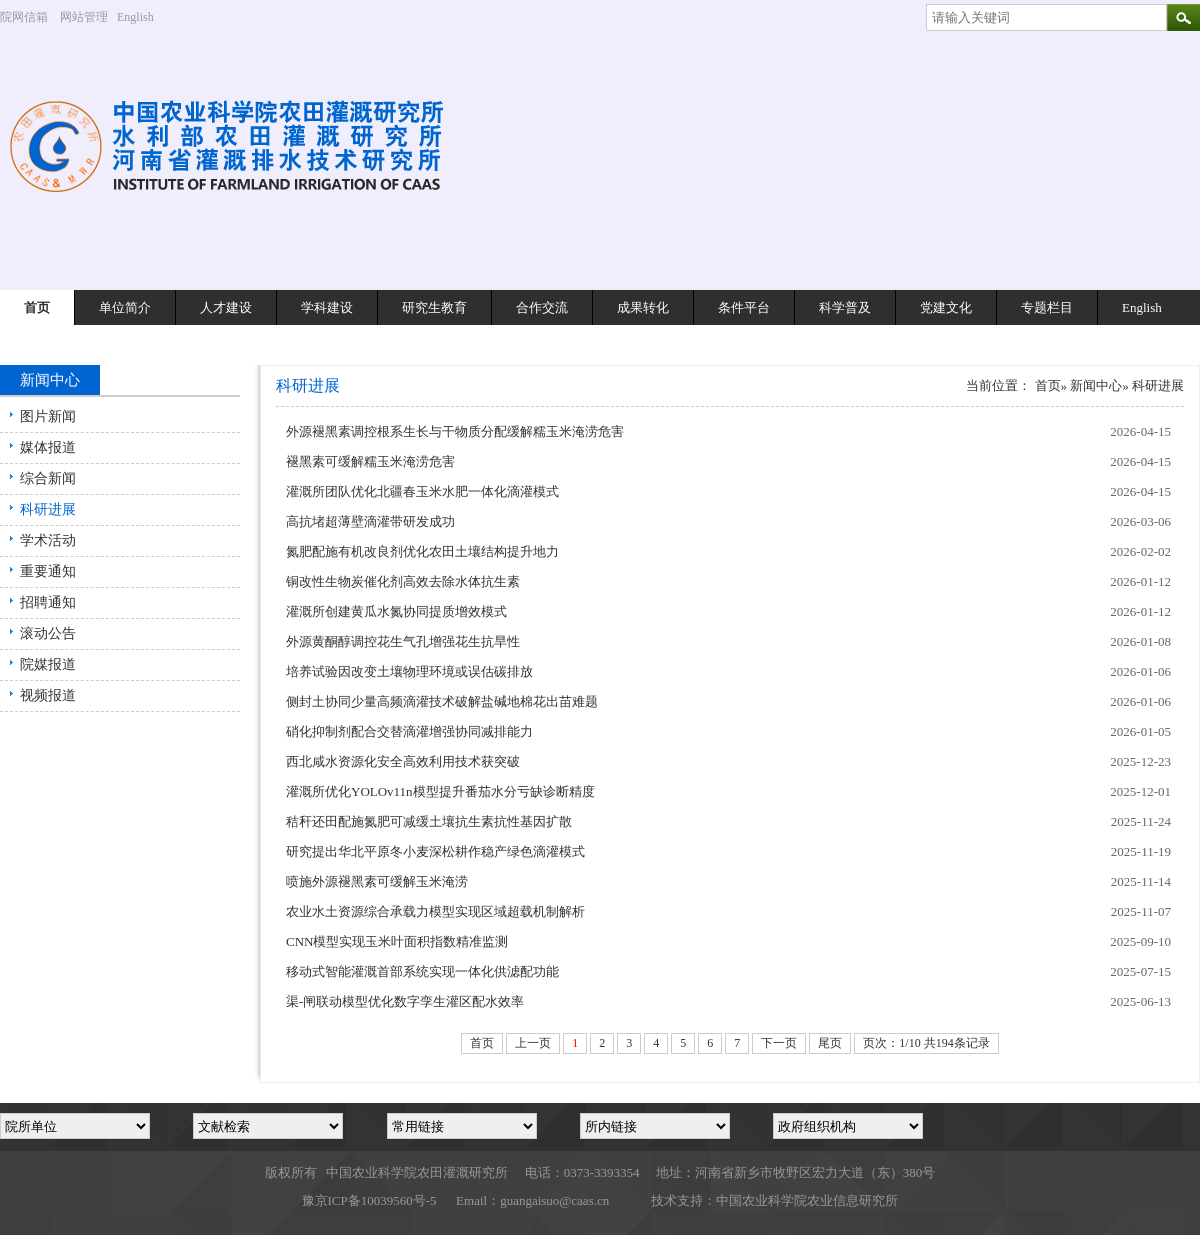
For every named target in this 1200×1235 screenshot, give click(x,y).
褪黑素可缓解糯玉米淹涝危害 (370, 461)
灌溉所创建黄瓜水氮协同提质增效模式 (396, 611)
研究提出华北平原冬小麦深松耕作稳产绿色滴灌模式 (435, 851)
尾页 (830, 1043)
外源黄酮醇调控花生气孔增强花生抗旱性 (403, 641)
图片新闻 (48, 416)
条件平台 (744, 307)
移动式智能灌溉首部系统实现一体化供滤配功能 (422, 971)
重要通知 (48, 571)
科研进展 (48, 509)
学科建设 (327, 307)
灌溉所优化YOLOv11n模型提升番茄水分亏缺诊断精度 (440, 791)
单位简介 (125, 307)
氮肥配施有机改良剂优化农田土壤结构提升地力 (422, 551)
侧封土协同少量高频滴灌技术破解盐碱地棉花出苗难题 (442, 701)
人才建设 (226, 307)
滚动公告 (48, 633)
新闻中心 (1096, 385)
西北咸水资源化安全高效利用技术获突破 (403, 761)
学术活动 (48, 540)
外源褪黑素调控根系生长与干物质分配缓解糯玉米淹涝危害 (455, 431)
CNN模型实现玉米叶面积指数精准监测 (397, 941)
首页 (37, 307)
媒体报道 (48, 447)
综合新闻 (48, 478)
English (143, 17)
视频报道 (48, 695)
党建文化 (946, 307)
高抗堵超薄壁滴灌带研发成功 (370, 521)
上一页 (533, 1043)
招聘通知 (48, 602)
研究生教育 (434, 307)
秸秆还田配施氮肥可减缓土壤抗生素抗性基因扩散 (429, 821)
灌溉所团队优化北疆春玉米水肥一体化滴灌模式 (422, 491)
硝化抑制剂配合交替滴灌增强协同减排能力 (409, 731)
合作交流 (542, 307)
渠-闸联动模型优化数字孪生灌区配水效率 (405, 1001)
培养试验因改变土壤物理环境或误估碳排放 (409, 671)
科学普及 (845, 307)
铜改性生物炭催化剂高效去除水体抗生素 (403, 581)
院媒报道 (48, 664)
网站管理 (84, 17)
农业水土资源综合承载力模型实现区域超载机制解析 (435, 911)
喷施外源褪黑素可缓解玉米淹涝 (377, 881)
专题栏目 (1047, 307)
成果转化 (643, 307)
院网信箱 (24, 17)
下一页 (779, 1043)
